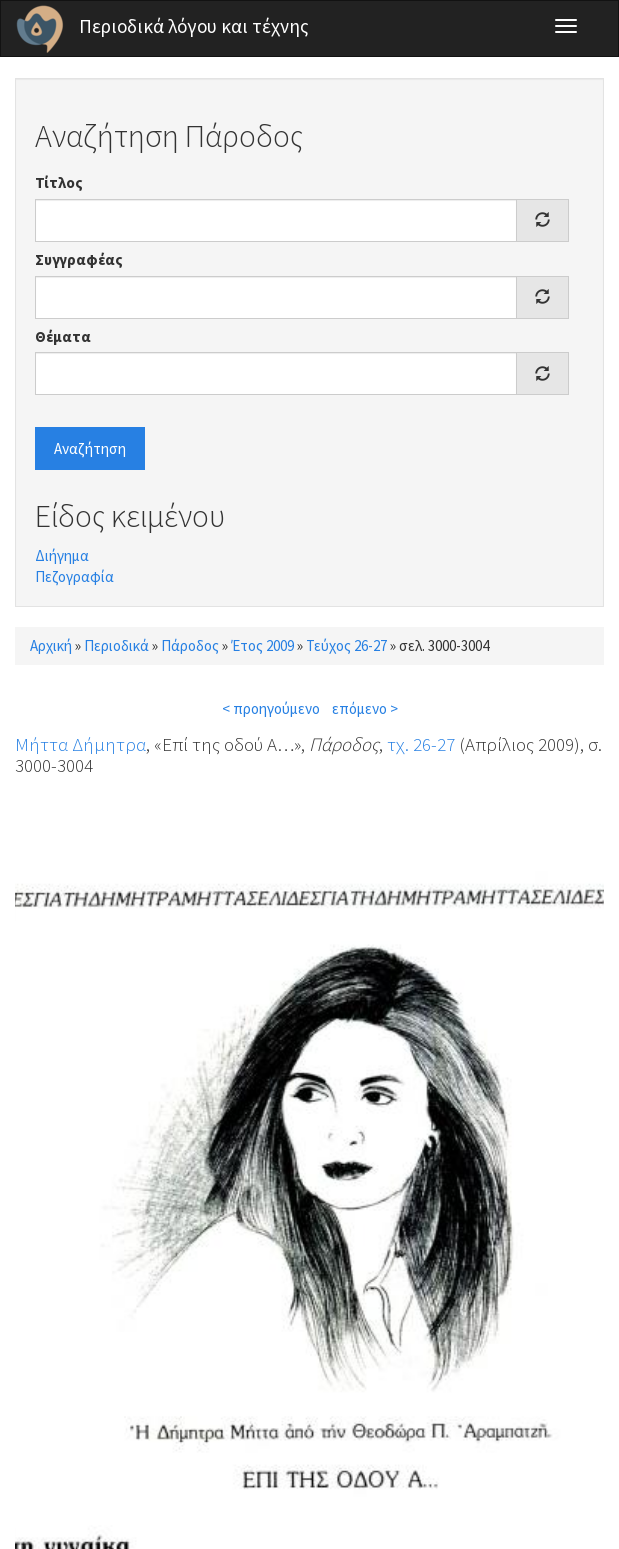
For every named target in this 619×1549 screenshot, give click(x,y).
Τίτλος (59, 182)
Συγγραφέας (79, 259)
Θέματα (63, 336)
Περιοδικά (116, 645)
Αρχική (51, 645)
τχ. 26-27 (421, 744)
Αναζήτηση (90, 448)
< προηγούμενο (271, 708)
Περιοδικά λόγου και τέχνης (194, 26)
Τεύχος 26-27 (346, 645)
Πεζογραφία (74, 576)
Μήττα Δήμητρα (80, 744)
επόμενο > (365, 708)
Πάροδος (190, 645)
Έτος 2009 (262, 645)
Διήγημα (62, 555)
